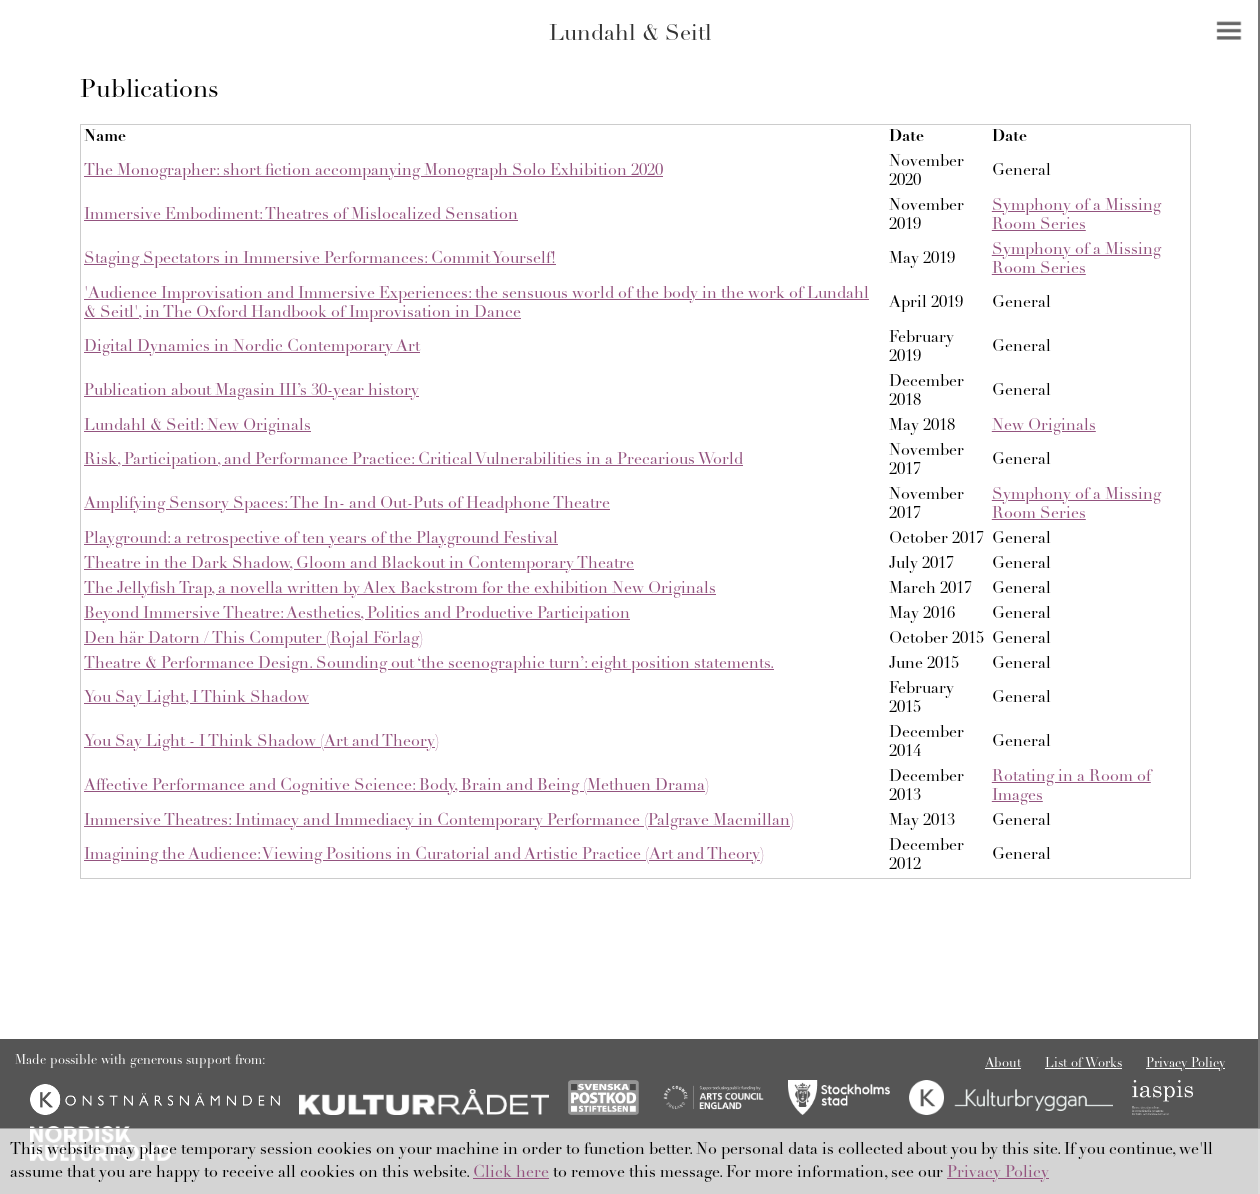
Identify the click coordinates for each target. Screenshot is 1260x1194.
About (1003, 1064)
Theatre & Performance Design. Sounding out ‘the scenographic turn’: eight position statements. (429, 664)
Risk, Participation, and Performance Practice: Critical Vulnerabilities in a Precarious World (413, 460)
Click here (511, 1173)
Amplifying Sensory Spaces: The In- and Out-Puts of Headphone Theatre (347, 504)
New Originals (1044, 426)
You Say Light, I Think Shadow (196, 698)
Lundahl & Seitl (630, 35)
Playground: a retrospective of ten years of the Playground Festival (321, 539)
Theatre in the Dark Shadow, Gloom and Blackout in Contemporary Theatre (359, 564)
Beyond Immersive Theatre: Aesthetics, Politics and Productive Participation (357, 614)
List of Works (1083, 1064)
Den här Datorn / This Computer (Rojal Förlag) (253, 639)
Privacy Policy (1185, 1064)
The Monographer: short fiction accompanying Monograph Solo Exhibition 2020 (373, 171)
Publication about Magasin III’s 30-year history (251, 391)
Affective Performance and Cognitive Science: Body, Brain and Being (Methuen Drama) (396, 786)
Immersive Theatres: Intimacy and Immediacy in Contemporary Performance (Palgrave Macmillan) (439, 821)
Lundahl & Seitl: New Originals (197, 426)
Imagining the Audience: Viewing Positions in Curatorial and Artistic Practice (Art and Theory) (424, 855)
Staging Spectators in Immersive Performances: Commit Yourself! (320, 259)
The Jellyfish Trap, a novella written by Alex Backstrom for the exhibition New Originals (400, 589)
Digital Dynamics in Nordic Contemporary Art (252, 347)
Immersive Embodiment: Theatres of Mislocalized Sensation (301, 215)
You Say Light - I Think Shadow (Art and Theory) (261, 742)
